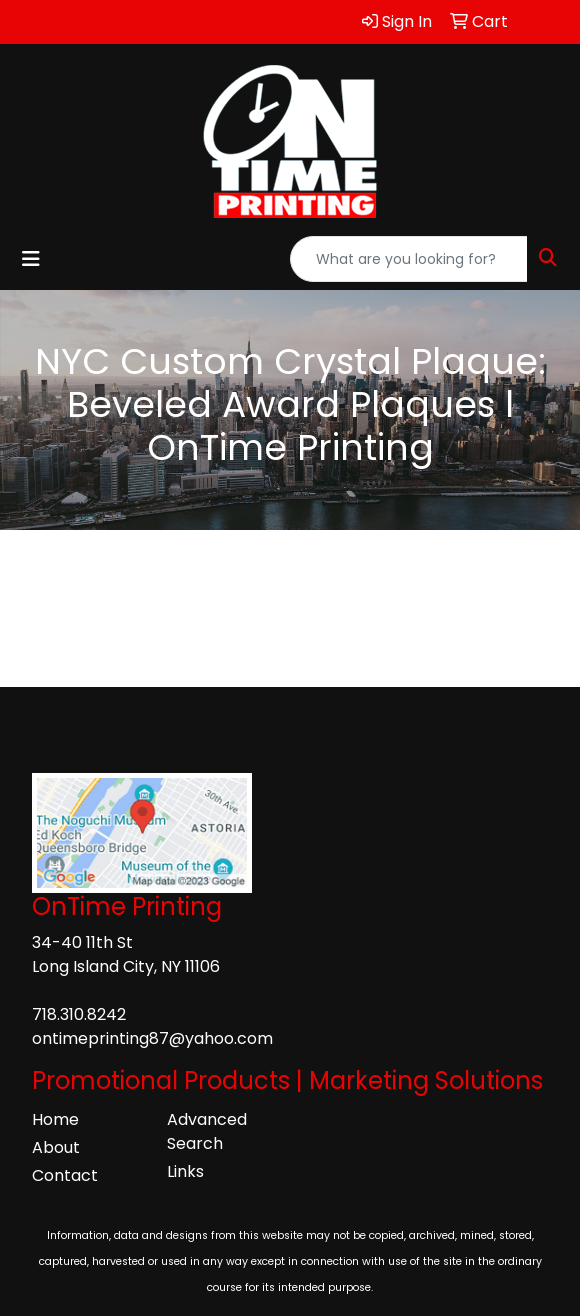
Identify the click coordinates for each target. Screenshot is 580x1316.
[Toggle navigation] (31, 259)
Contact (65, 1175)
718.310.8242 (79, 1014)
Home (55, 1119)
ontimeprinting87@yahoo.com (152, 1038)
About (56, 1147)
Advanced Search (207, 1131)
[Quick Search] (409, 259)
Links (185, 1171)
